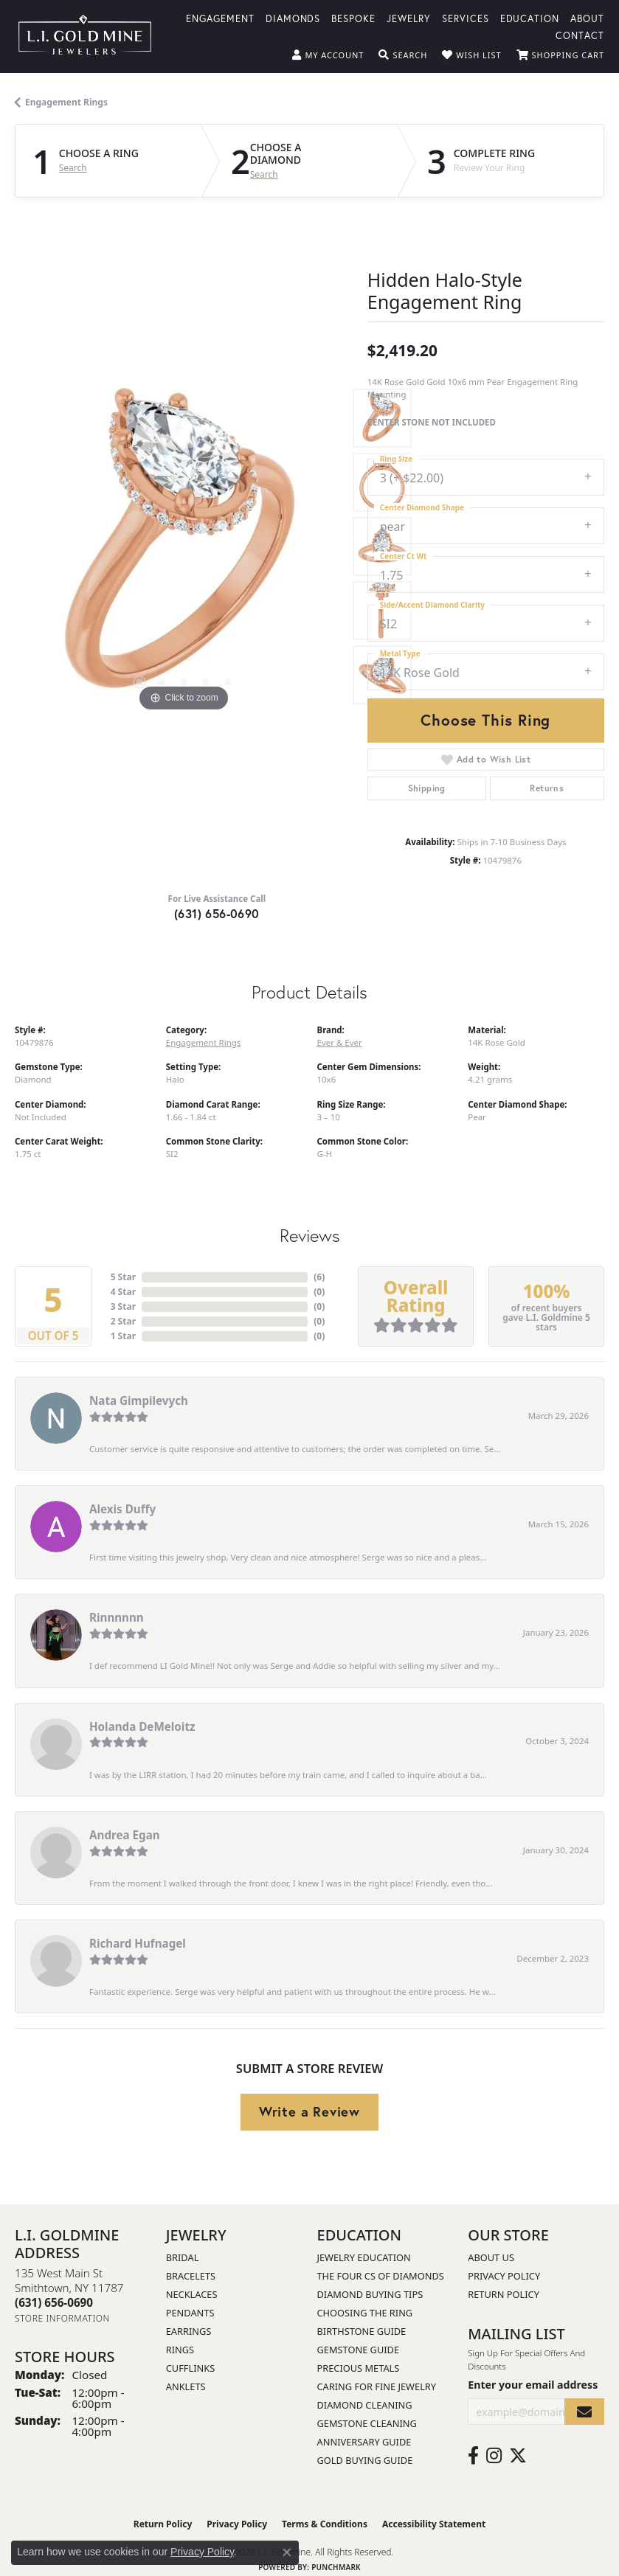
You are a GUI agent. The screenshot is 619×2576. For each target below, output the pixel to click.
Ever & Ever (339, 1042)
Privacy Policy (504, 2275)
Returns (547, 788)
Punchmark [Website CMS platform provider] (336, 2567)
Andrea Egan (124, 1834)
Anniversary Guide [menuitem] (364, 2441)
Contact (580, 35)
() (319, 1277)
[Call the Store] (54, 2302)
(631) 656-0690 (217, 913)
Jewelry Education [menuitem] (364, 2257)
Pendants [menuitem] (190, 2312)
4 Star (123, 1291)
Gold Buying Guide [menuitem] (365, 2460)
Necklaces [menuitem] (192, 2294)
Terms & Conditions (324, 2524)
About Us (491, 2257)
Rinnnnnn (116, 1617)
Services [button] (465, 18)
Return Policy (503, 2294)
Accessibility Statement (433, 2524)
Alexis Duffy (122, 1508)
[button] (328, 55)
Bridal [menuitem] (182, 2257)
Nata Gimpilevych (138, 1400)
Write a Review (309, 2111)
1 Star (123, 1336)
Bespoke (353, 18)
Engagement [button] (220, 18)
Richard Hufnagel (137, 1943)
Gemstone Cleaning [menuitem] (367, 2423)
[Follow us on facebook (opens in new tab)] (473, 2456)
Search (73, 168)
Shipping (427, 788)
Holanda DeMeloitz (142, 1726)
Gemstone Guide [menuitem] (358, 2349)
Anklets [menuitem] (186, 2386)
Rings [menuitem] (180, 2349)
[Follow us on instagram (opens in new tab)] (494, 2456)
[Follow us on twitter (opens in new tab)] (518, 2456)
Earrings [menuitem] (189, 2331)
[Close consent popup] (287, 2552)
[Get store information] (62, 2318)
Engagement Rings (66, 102)
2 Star (123, 1321)
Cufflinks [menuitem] (190, 2368)
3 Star (123, 1306)
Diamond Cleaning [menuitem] (364, 2405)
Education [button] (530, 18)
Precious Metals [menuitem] (358, 2368)
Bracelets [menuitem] (190, 2275)
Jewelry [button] (409, 18)
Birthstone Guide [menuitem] (362, 2331)
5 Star (123, 1277)
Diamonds (293, 18)
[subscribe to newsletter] (584, 2412)
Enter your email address (533, 2385)
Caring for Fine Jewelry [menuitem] (377, 2386)
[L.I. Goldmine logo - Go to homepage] (85, 36)
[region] (184, 546)
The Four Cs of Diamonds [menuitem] (380, 2275)
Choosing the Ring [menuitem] (365, 2312)
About (587, 18)
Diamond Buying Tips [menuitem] (370, 2294)
